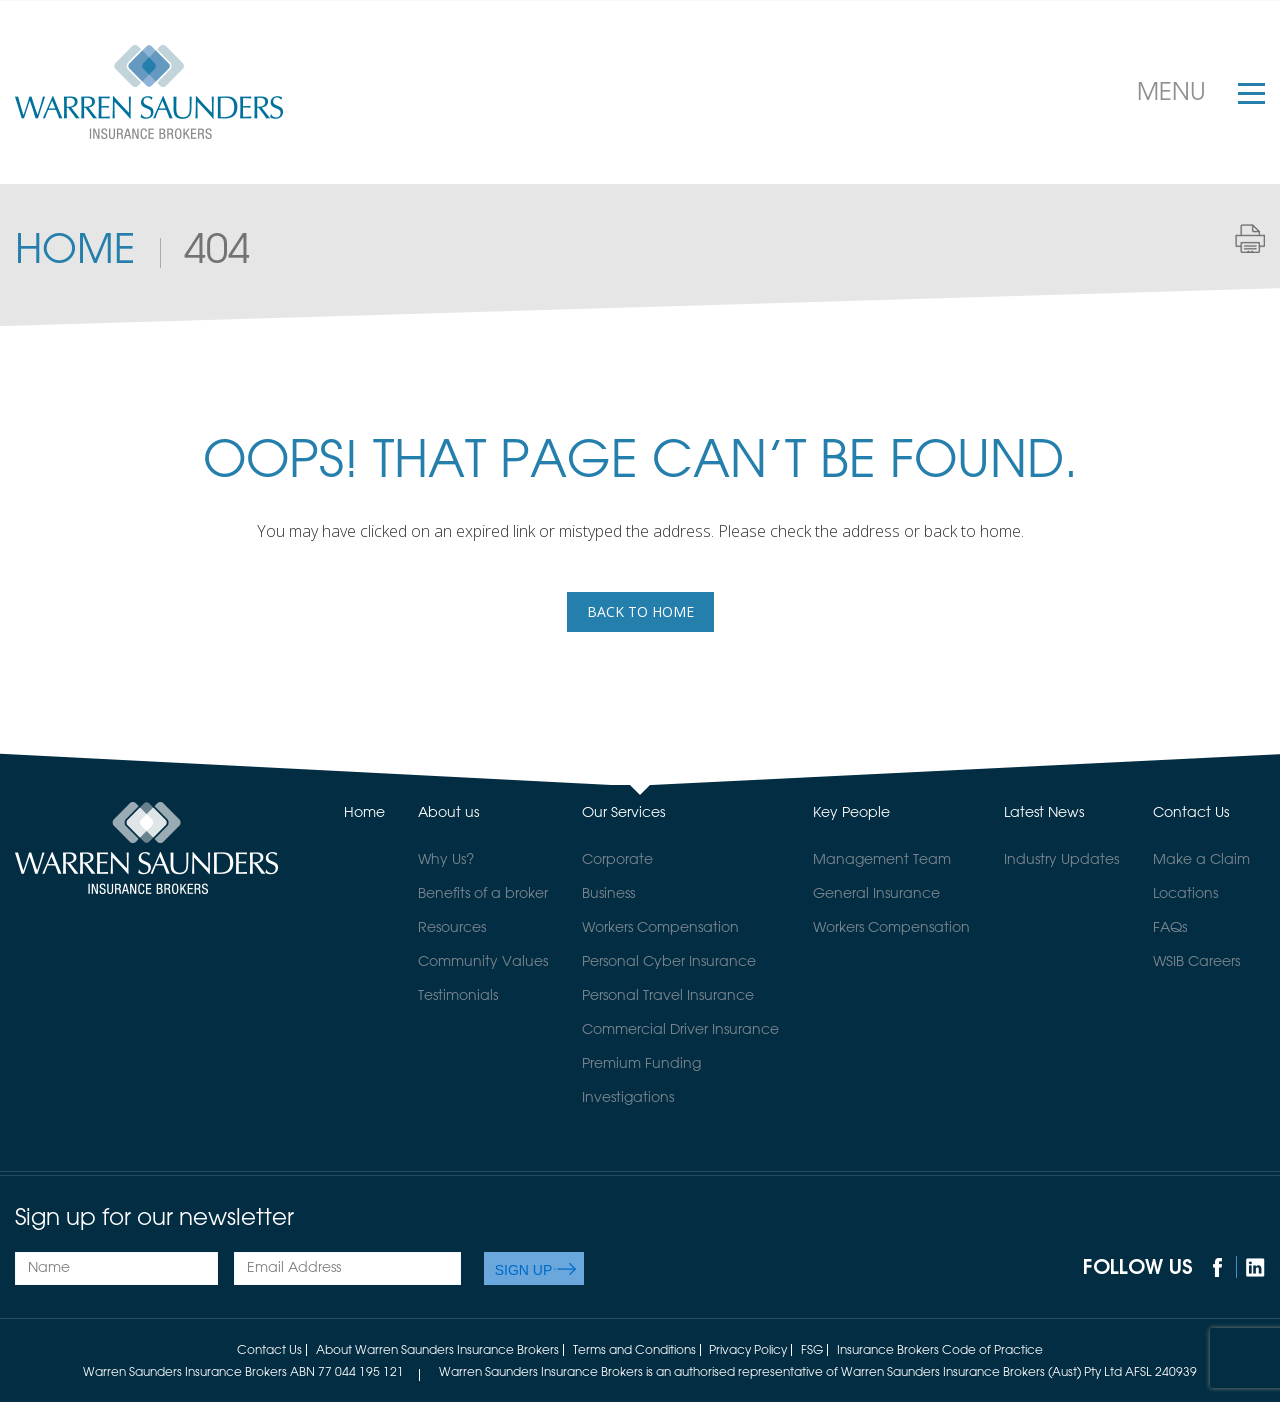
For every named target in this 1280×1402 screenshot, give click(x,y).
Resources (452, 928)
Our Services (623, 813)
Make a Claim (1201, 860)
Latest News (1044, 813)
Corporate (617, 860)
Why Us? (446, 860)
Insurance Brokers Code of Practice (940, 1351)
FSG (812, 1351)
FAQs (1170, 928)
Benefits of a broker (483, 894)
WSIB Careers (1196, 962)
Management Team (882, 860)
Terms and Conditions (634, 1351)
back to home (640, 611)
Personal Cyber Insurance (669, 962)
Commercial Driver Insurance (680, 1030)
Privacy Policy (748, 1351)
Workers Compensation (660, 928)
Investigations (628, 1098)
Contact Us (1191, 813)
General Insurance (876, 894)
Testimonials (458, 996)
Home (75, 252)
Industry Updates (1061, 860)
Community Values (483, 962)
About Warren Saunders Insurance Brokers (437, 1351)
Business (608, 894)
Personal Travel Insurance (668, 996)
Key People (851, 813)
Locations (1185, 894)
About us (448, 813)
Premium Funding (641, 1064)
